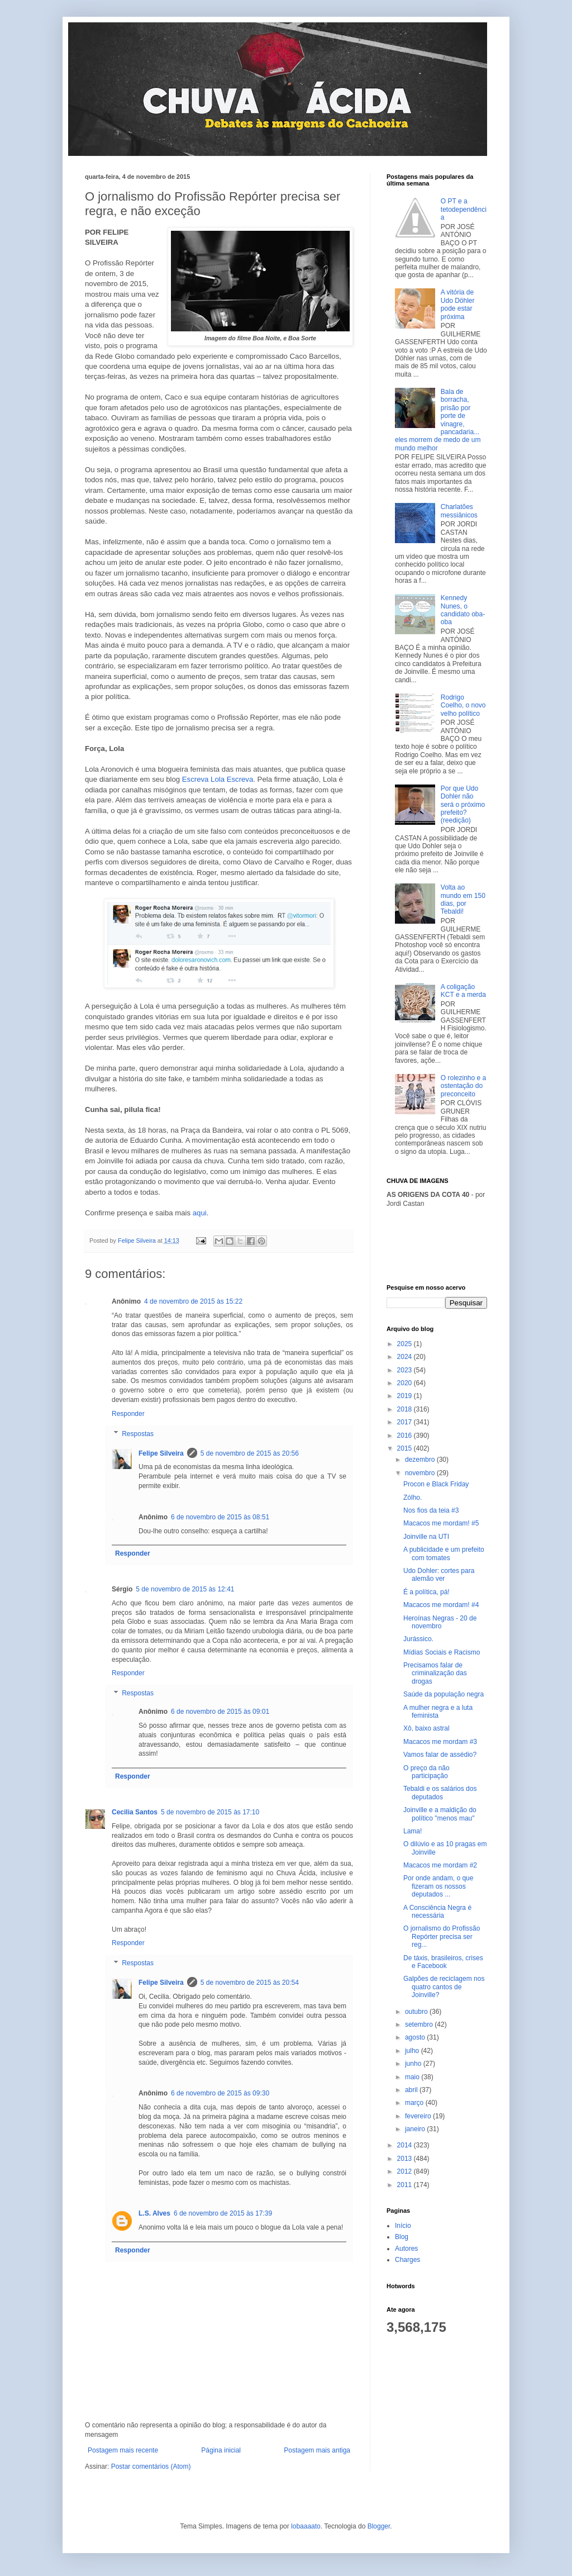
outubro (417, 2012)
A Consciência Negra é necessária (437, 1911)
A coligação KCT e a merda (463, 991)
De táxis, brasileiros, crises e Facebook (443, 1962)
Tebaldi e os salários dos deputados (439, 1792)
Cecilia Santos (135, 1812)
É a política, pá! (426, 1592)
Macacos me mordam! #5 (441, 1523)
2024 (405, 1357)
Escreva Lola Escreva (218, 779)
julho (413, 2051)
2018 (405, 1409)
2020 (405, 1383)
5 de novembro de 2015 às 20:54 (250, 1982)
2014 (405, 2145)
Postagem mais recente (123, 2450)
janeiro (416, 2129)
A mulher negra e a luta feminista (438, 1711)
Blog (401, 2237)
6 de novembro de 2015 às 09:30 (220, 2093)
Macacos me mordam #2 (440, 1865)
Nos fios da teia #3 (431, 1510)
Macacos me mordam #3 (440, 1742)
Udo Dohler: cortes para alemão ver (438, 1574)
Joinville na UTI (426, 1537)
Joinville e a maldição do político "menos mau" (439, 1814)
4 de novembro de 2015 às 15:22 (193, 1301)
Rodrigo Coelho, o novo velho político (463, 705)
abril (412, 2090)
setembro (420, 2024)
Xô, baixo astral (426, 1728)
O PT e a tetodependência (464, 209)
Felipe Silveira (161, 1453)
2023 (405, 1370)
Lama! (412, 1831)
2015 (405, 1448)
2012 (405, 2171)
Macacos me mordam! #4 (441, 1605)
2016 (405, 1435)
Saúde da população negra (443, 1694)
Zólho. (412, 1497)
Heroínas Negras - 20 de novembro (439, 1622)
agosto (416, 2037)
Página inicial (221, 2450)
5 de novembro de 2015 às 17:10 (210, 1812)
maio (413, 2077)
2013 (405, 2158)
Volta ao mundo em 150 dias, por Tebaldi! (463, 899)
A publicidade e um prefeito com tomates (443, 1553)
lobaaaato (306, 2526)
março (415, 2103)
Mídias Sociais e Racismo (441, 1652)
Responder (128, 1414)
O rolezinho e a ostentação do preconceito (463, 1086)
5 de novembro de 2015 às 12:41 (185, 1589)
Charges (407, 2260)
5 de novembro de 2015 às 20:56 (250, 1453)
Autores (406, 2248)
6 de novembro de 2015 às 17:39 (223, 2213)
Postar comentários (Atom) (151, 2466)
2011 (405, 2185)
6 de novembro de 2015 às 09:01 (220, 1711)
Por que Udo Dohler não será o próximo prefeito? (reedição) (463, 805)
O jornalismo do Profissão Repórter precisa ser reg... (441, 1936)
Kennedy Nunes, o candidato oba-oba (463, 610)
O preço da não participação (426, 1772)
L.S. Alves (154, 2213)
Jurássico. (418, 1639)
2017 (405, 1422)
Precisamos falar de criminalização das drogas (435, 1673)
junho (414, 2064)
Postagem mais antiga (317, 2450)
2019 (405, 1396)
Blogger (379, 2526)
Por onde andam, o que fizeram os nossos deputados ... (438, 1886)
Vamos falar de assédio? (439, 1754)
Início (403, 2226)
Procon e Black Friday (436, 1484)
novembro (421, 1473)
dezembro (421, 1459)
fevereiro (419, 2116)
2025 (405, 1344)
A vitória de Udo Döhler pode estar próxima (458, 304)
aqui (200, 1213)
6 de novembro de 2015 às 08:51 (220, 1517)
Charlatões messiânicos (459, 511)
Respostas (138, 1434)
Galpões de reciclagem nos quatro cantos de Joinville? (443, 1987)
